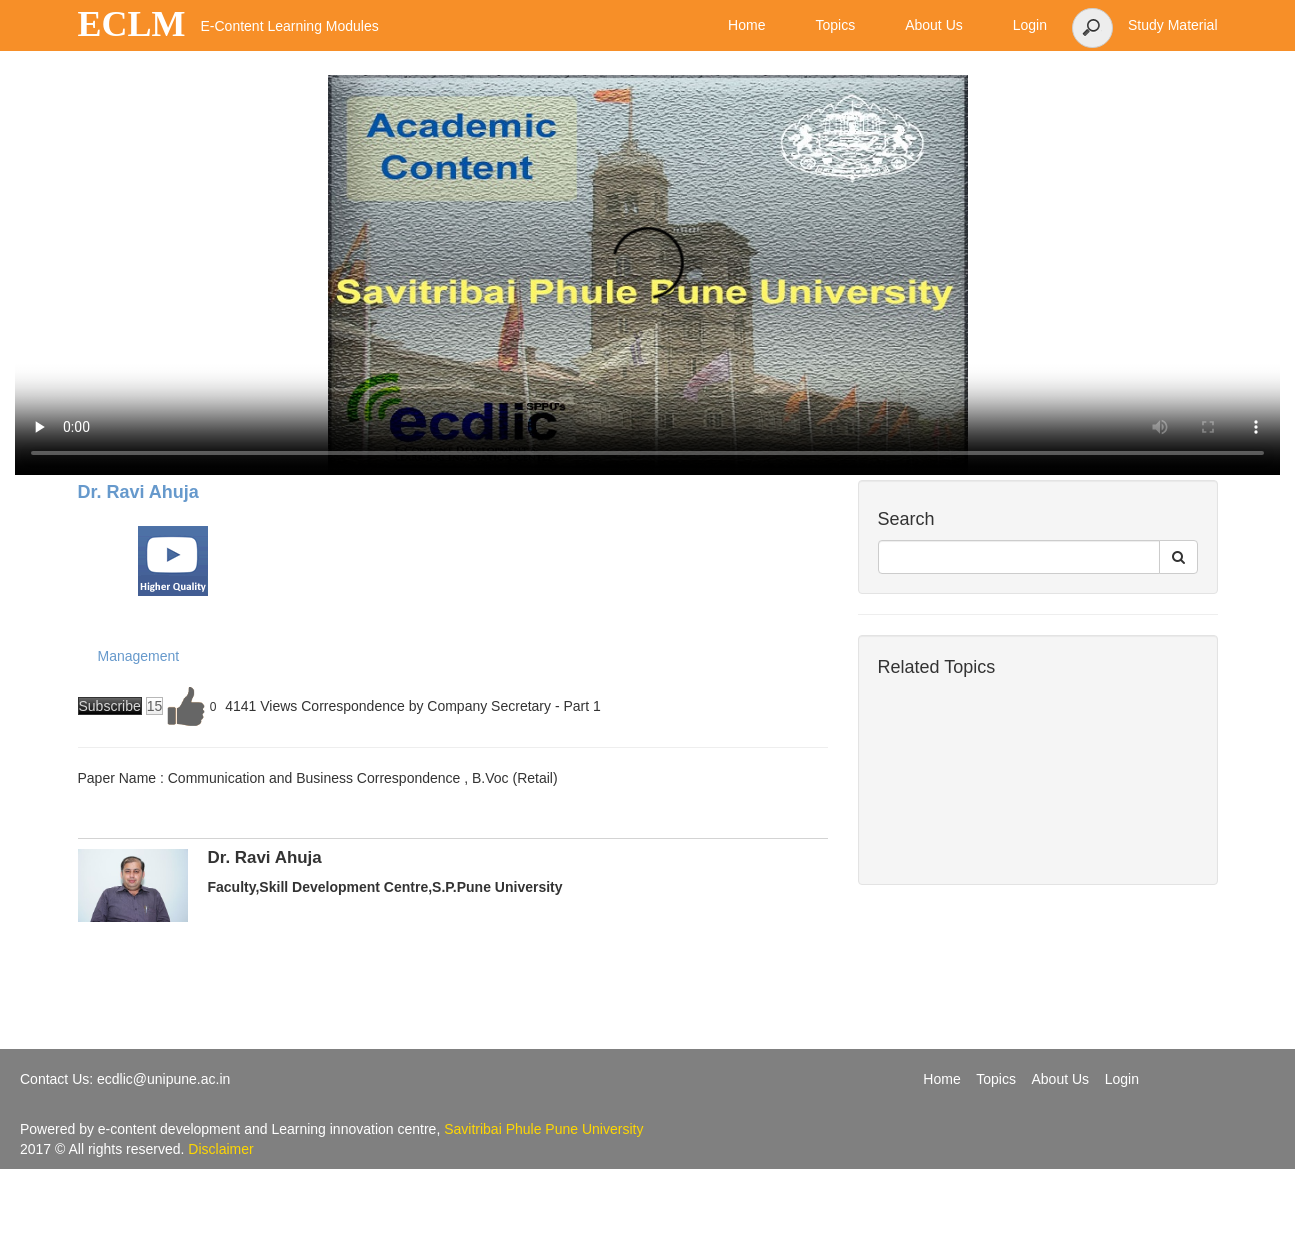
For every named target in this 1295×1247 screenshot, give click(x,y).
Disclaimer (220, 1149)
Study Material (1172, 25)
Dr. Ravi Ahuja (138, 492)
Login (1122, 1079)
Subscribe (110, 706)
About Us (1061, 1079)
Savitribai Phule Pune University (543, 1129)
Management (139, 656)
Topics (996, 1079)
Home (941, 1079)
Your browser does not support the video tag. (647, 275)
